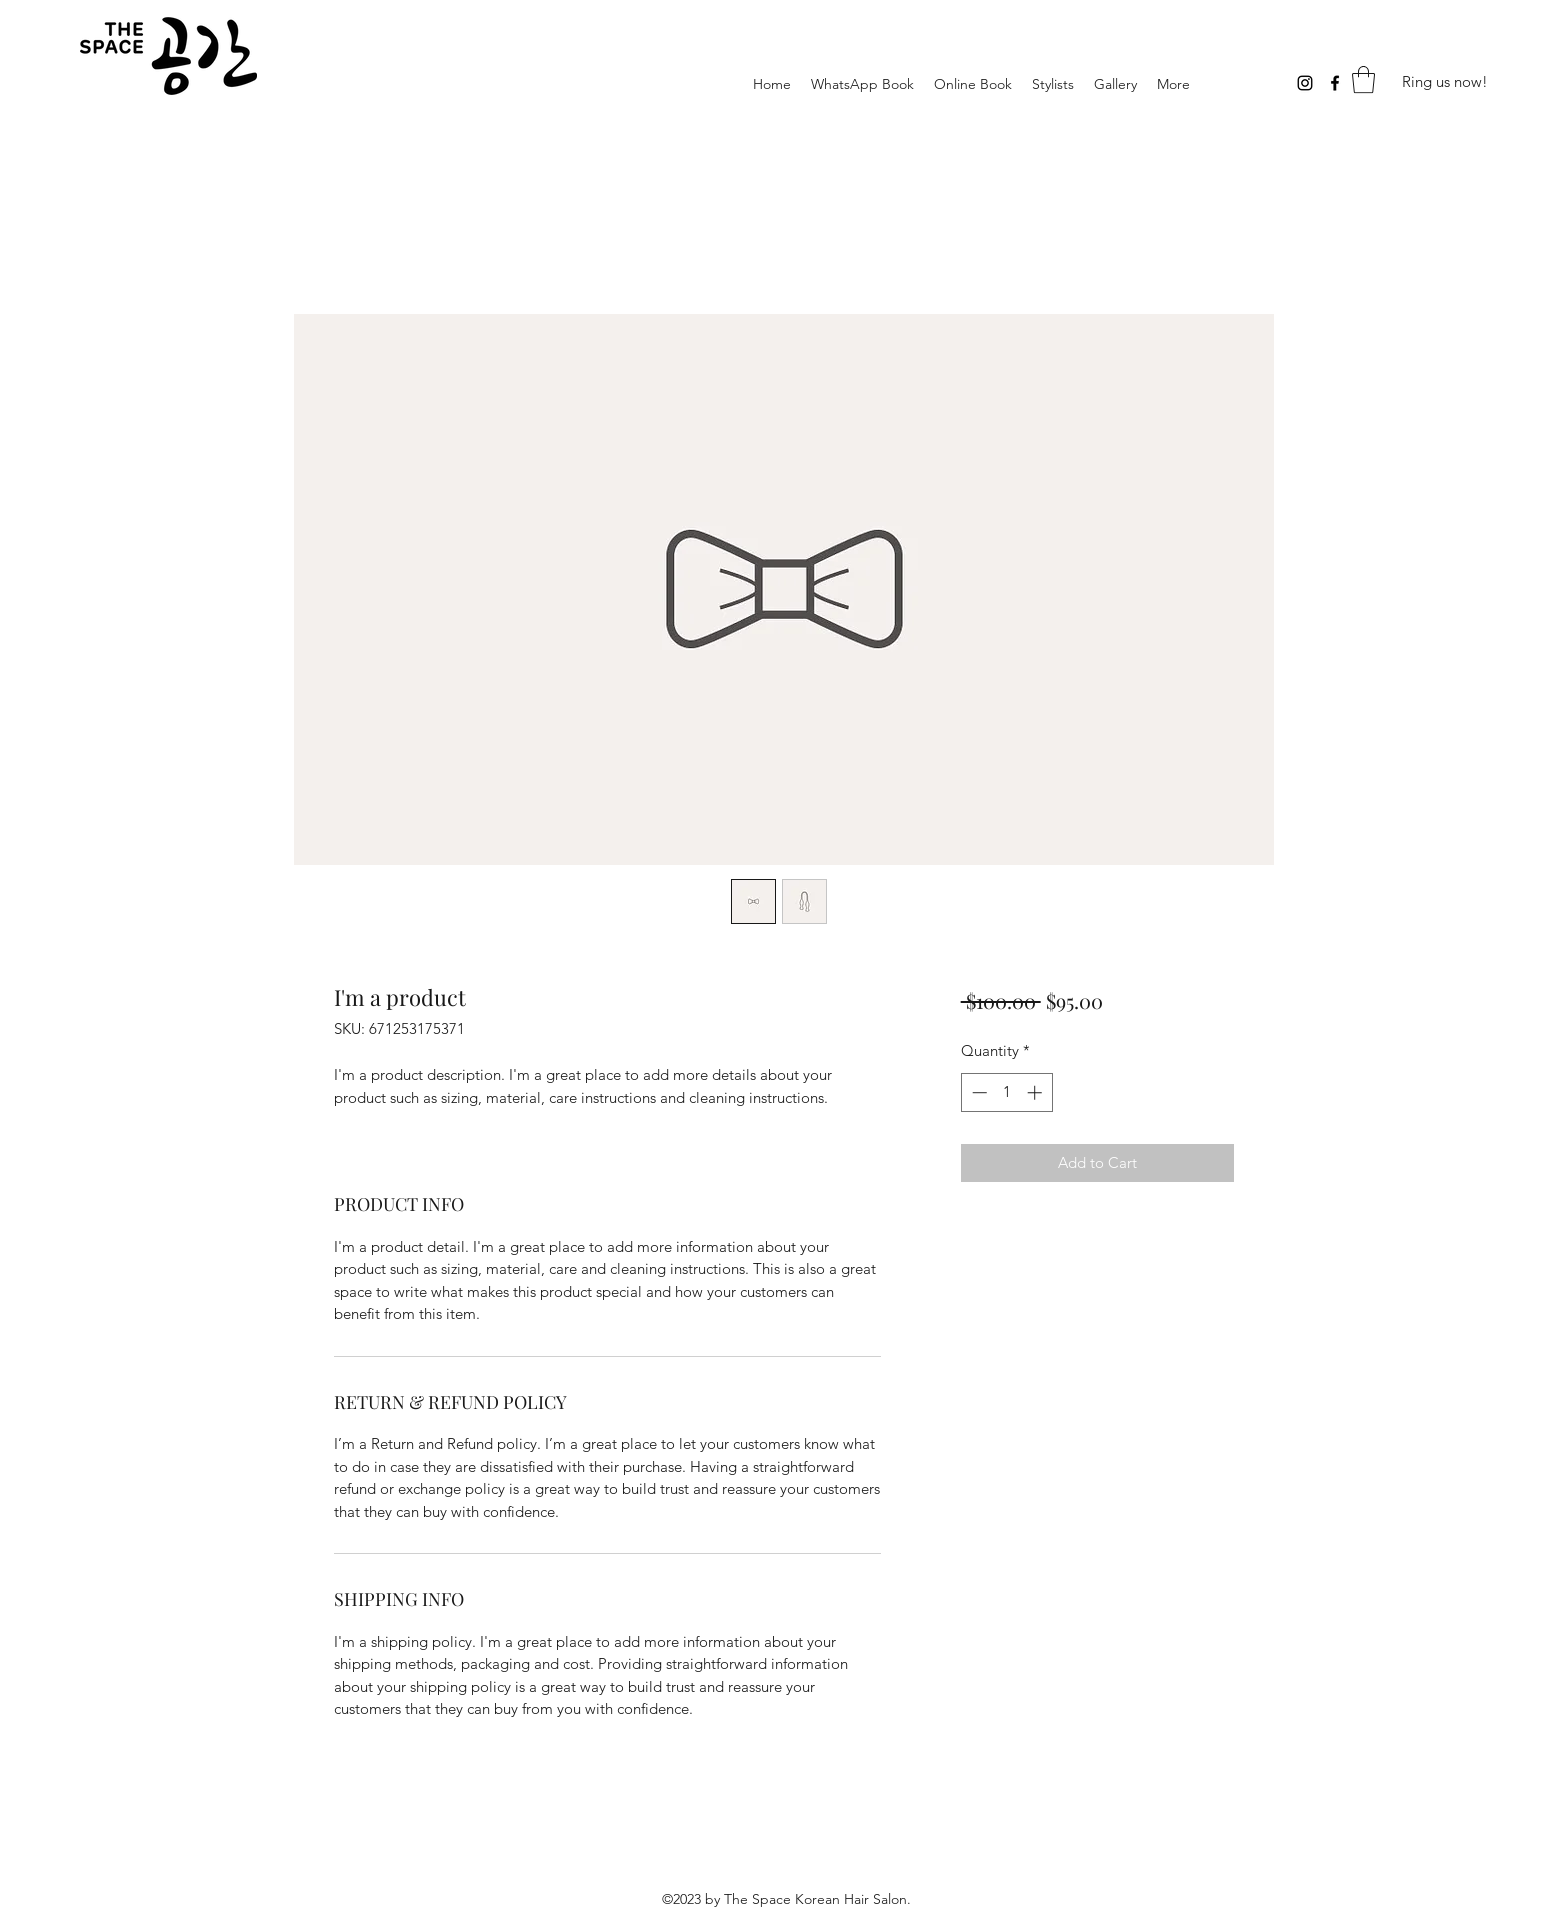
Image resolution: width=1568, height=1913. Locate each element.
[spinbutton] (1006, 1092)
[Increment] (1036, 1092)
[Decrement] (977, 1092)
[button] (1363, 79)
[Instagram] (1305, 83)
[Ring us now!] (1445, 82)
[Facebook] (1335, 83)
